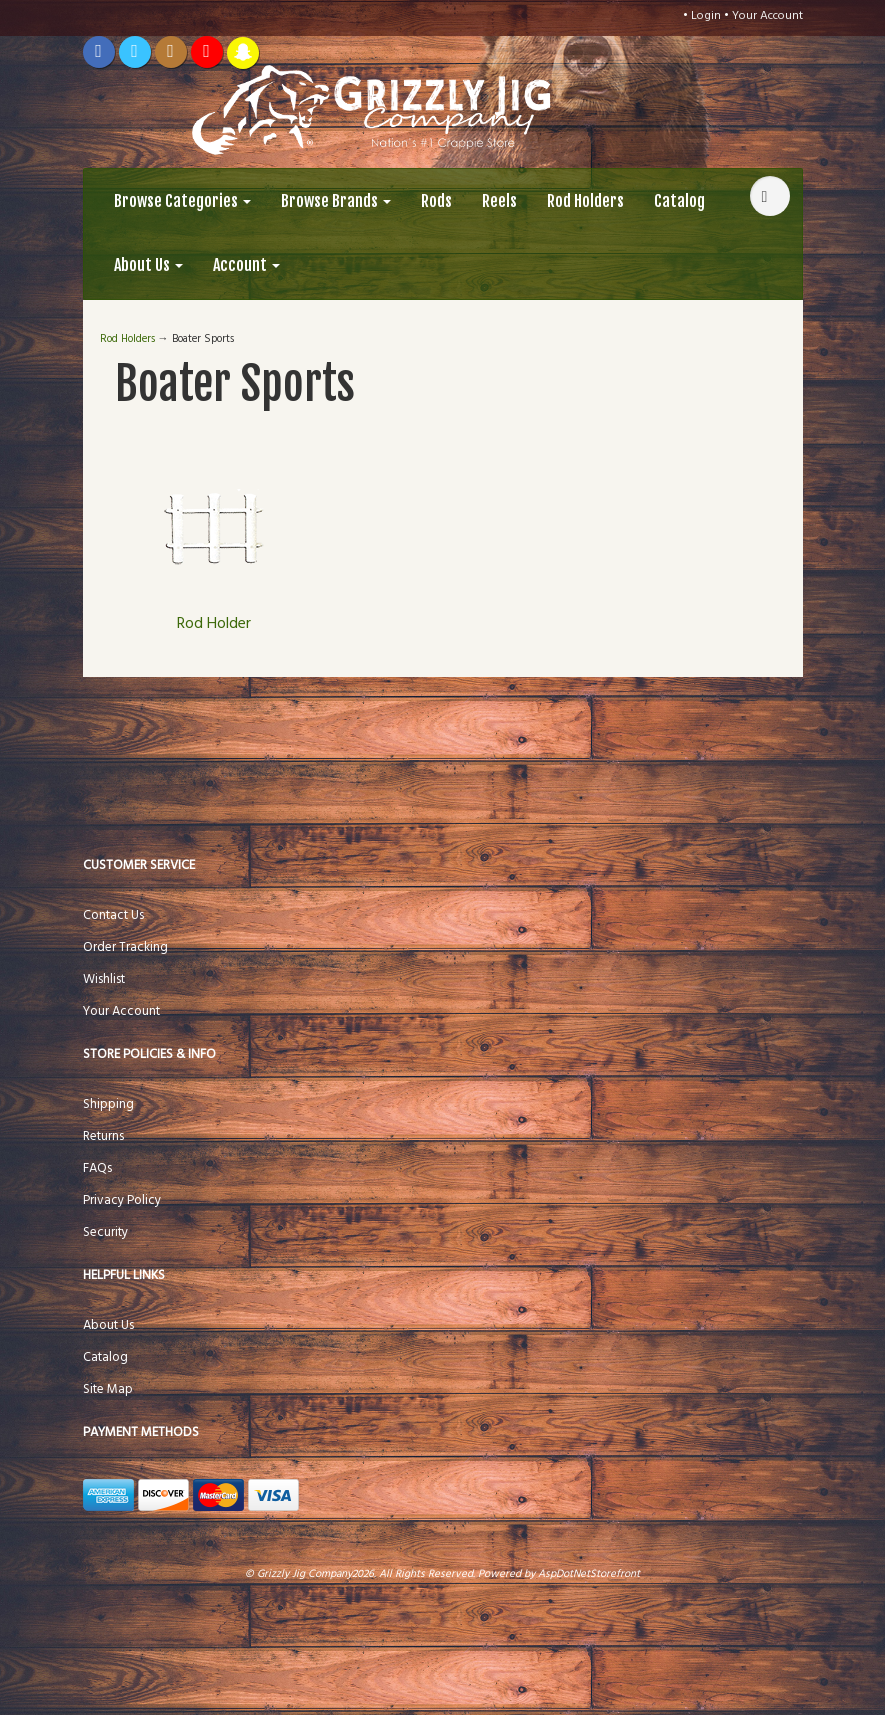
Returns (103, 1136)
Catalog (679, 201)
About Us (148, 265)
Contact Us (113, 915)
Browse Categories (182, 201)
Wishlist (104, 979)
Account (246, 265)
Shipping (108, 1104)
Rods (436, 201)
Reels (499, 201)
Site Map (108, 1389)
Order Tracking (125, 947)
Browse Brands (336, 201)
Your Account (767, 16)
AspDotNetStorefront (589, 1574)
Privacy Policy (122, 1200)
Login (706, 16)
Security (105, 1232)
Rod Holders (585, 201)
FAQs (97, 1168)
